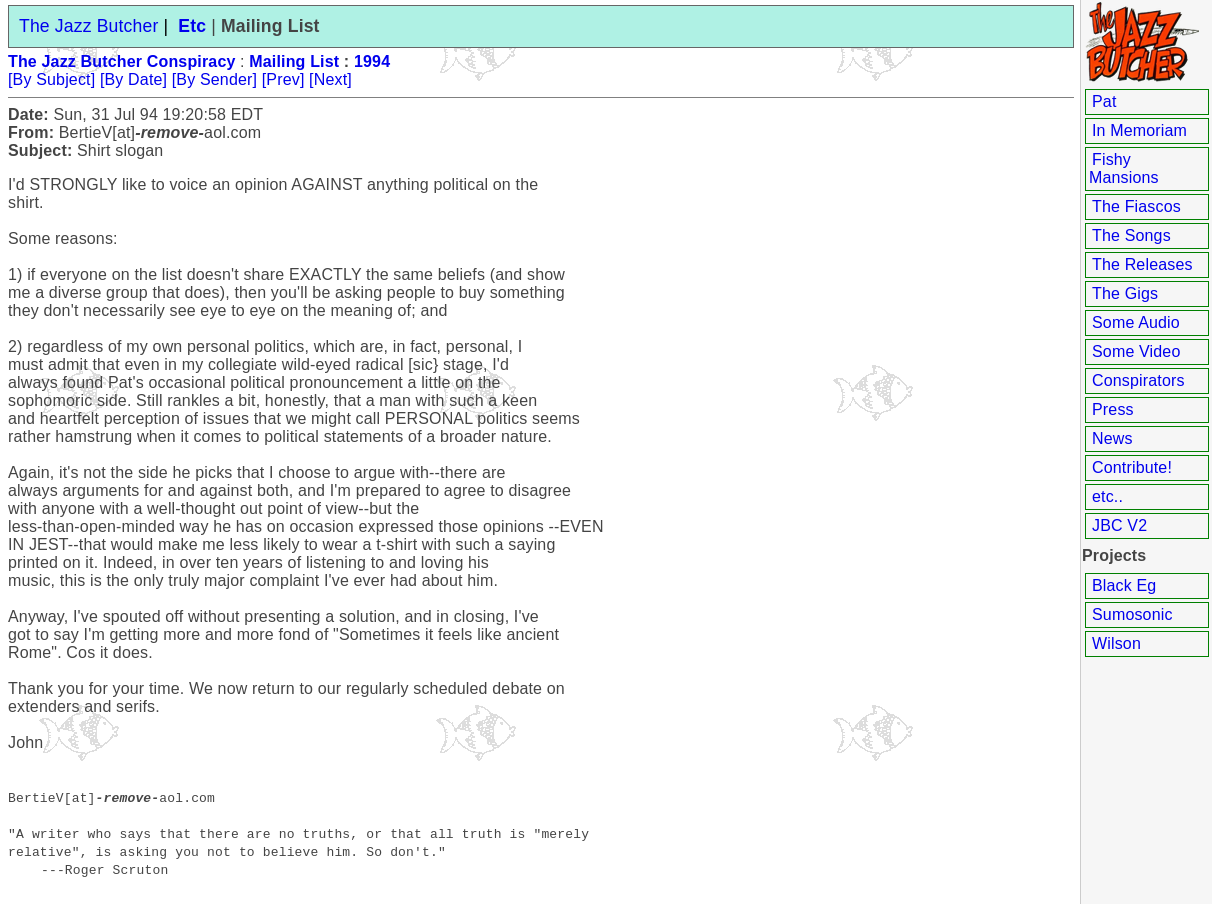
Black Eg (1124, 585)
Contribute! (1132, 467)
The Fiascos (1136, 206)
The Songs (1131, 235)
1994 (372, 61)
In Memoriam (1139, 130)
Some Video (1136, 351)
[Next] (330, 79)
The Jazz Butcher (88, 26)
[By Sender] (214, 79)
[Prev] (283, 79)
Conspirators (1138, 380)
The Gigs (1125, 293)
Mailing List (294, 61)
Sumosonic (1132, 614)
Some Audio (1136, 322)
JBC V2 (1119, 525)
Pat (1104, 101)
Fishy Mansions (1124, 168)
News (1112, 438)
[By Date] (133, 79)
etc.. (1107, 496)
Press (1113, 409)
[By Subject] (51, 79)
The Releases (1142, 264)
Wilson (1116, 643)
